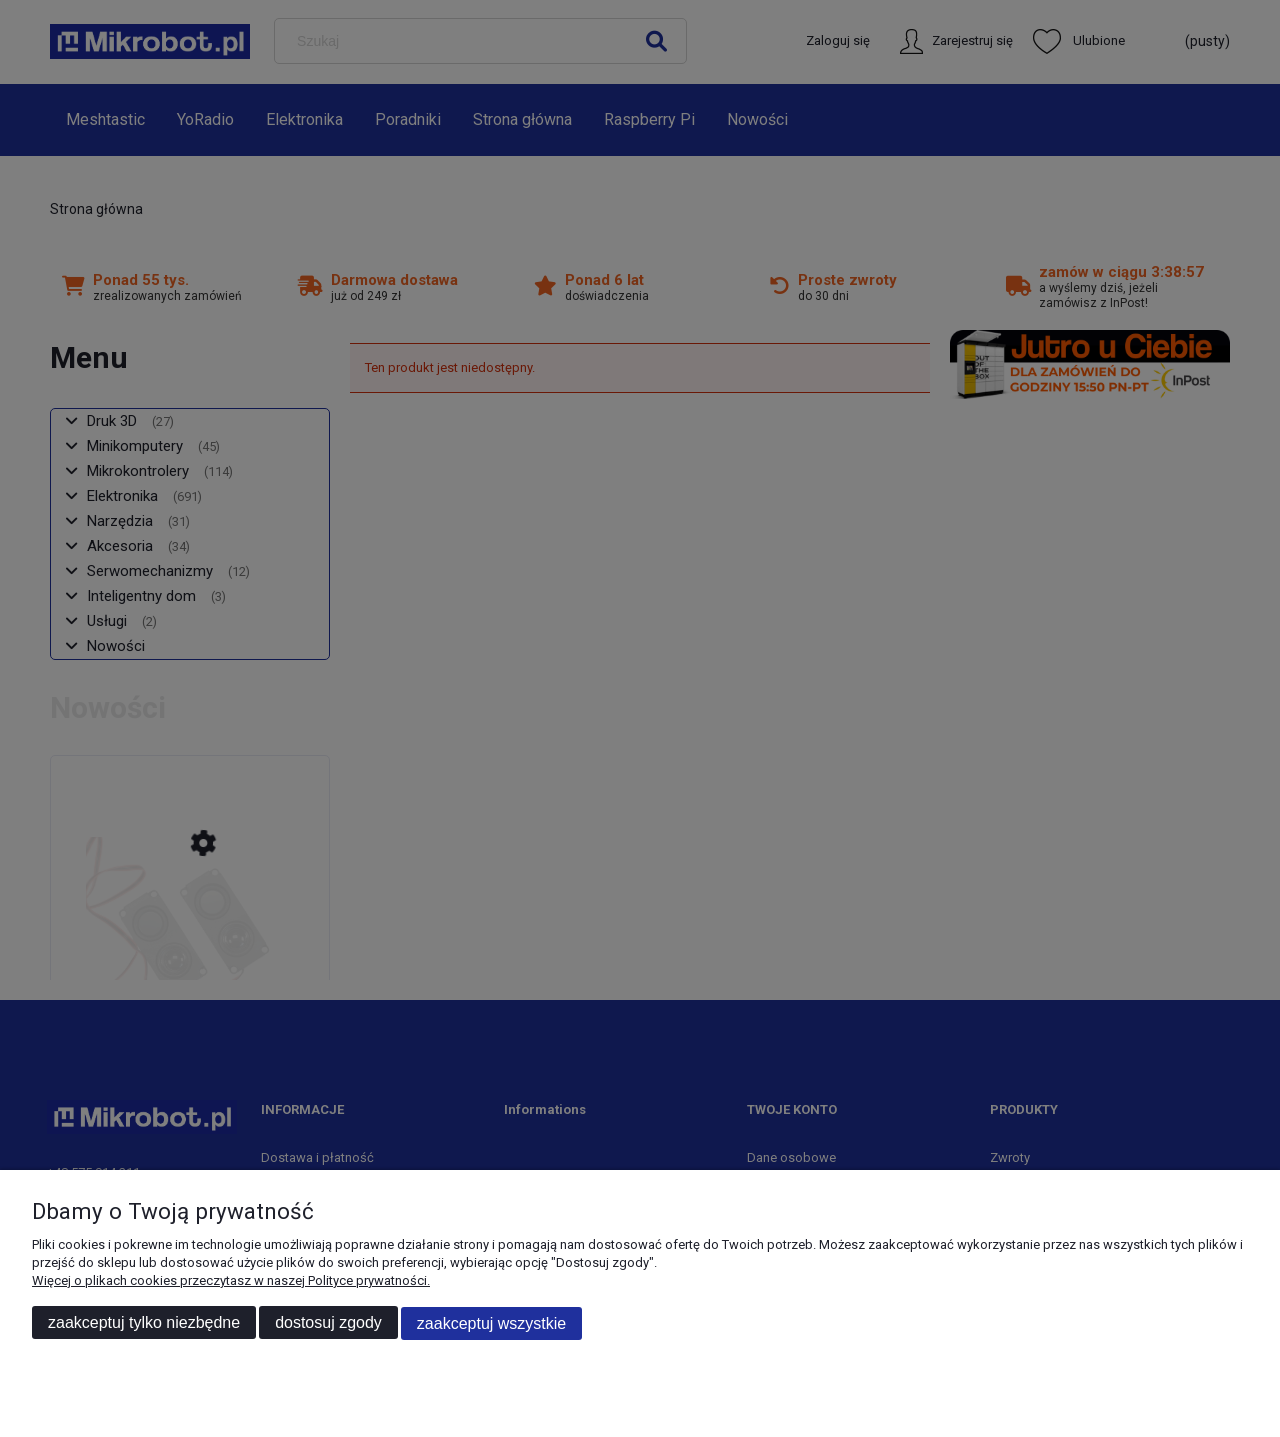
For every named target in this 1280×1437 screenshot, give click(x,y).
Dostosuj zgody (328, 1323)
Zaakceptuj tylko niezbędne (144, 1323)
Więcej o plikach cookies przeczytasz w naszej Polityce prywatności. (231, 1281)
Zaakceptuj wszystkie (491, 1323)
